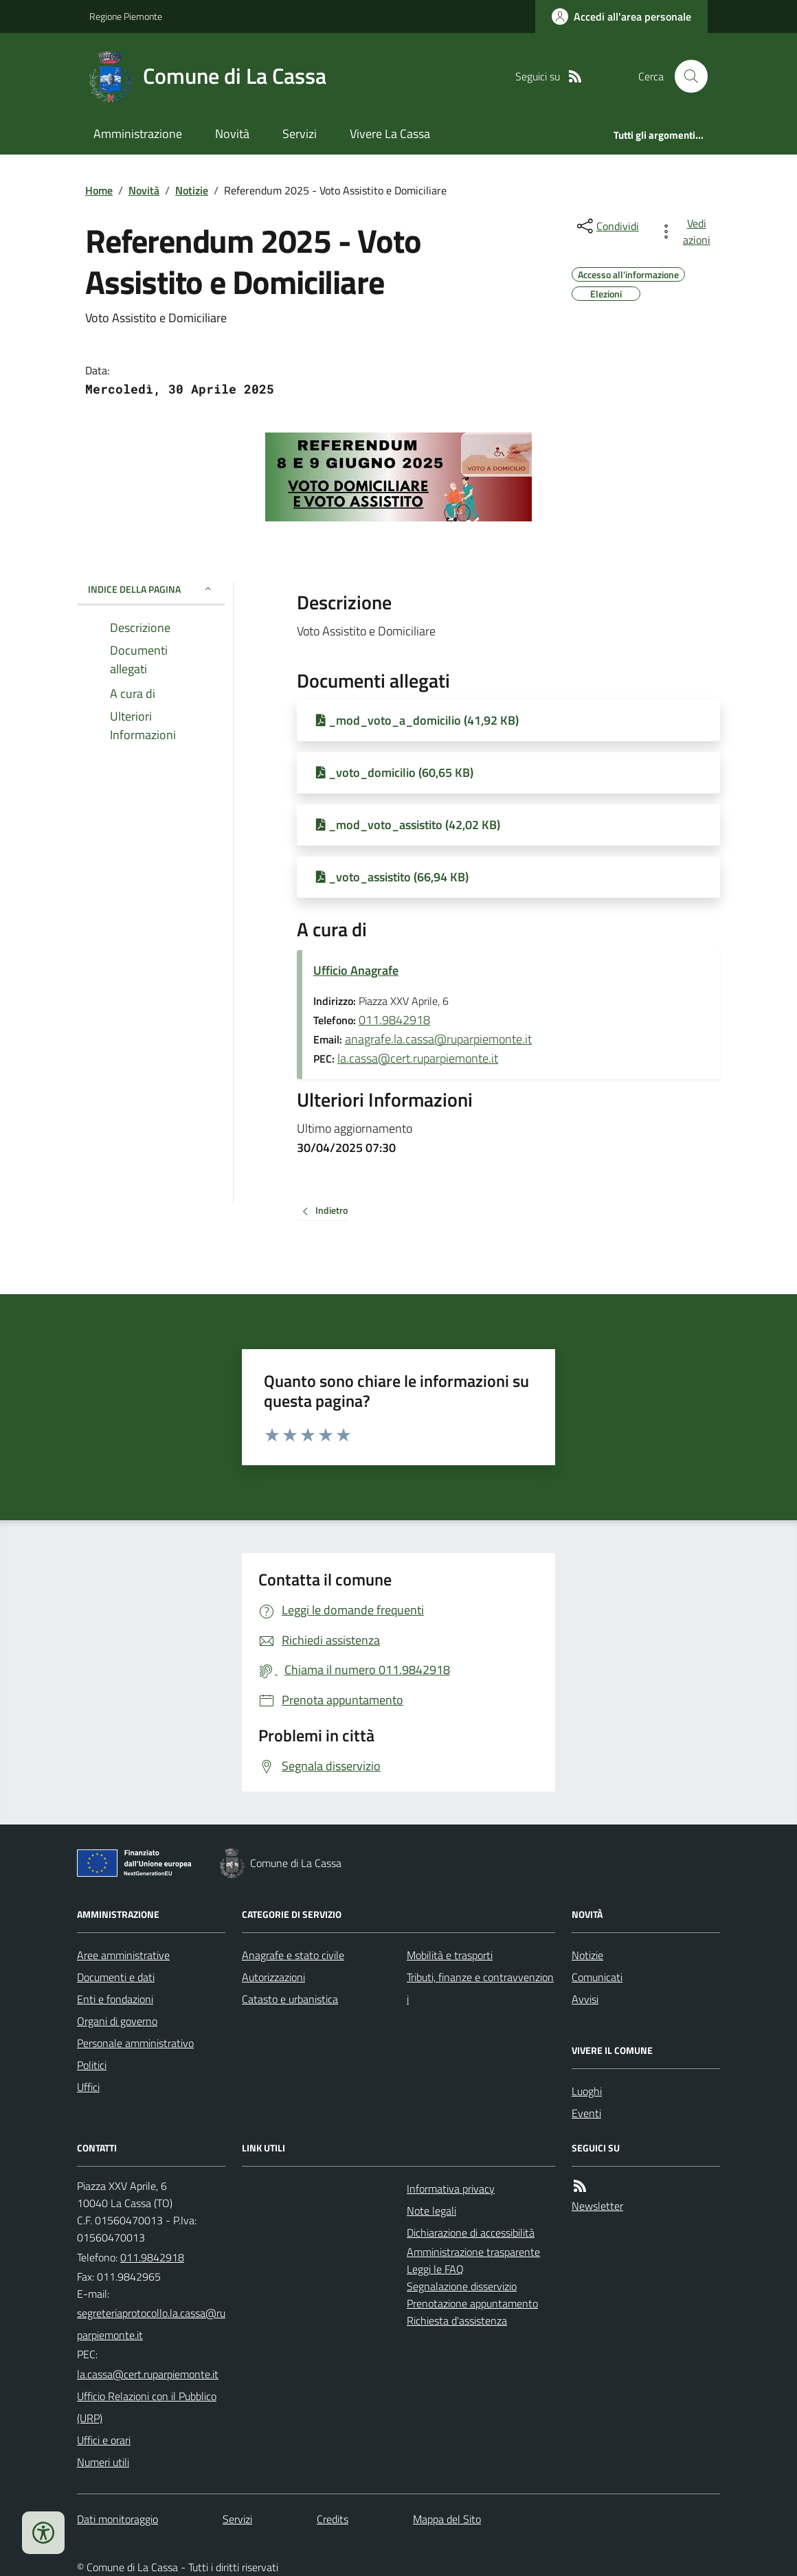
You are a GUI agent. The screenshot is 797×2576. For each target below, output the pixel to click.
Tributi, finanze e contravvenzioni (480, 1988)
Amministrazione (137, 133)
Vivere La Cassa (390, 133)
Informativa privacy (451, 2188)
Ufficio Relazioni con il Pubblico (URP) (146, 2407)
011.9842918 (394, 1019)
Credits (332, 2519)
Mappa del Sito (447, 2519)
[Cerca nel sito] (686, 76)
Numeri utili (103, 2462)
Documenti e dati (116, 1977)
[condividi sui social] (607, 226)
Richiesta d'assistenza (457, 2320)
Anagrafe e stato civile (293, 1955)
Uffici (88, 2087)
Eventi (586, 2113)
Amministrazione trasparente (473, 2252)
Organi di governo (117, 2021)
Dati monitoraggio (117, 2519)
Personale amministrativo (135, 2043)
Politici (91, 2065)
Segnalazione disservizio (462, 2286)
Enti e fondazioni (115, 1999)
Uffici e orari (104, 2440)
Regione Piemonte (125, 16)
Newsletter (597, 2205)
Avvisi (585, 1999)
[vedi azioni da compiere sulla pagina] (687, 231)
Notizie (191, 190)
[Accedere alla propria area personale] (621, 16)
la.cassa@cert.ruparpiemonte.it (417, 1058)
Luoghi (587, 2091)
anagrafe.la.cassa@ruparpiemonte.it (438, 1039)
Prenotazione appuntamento (472, 2303)
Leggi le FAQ (435, 2269)
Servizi (299, 133)
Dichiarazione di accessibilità (471, 2232)
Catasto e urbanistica (290, 1999)
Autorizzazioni (273, 1977)
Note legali (431, 2210)
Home (99, 190)
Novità (232, 133)
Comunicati (597, 1977)
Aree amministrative (123, 1955)
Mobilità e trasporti (450, 1955)
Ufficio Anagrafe (355, 970)
